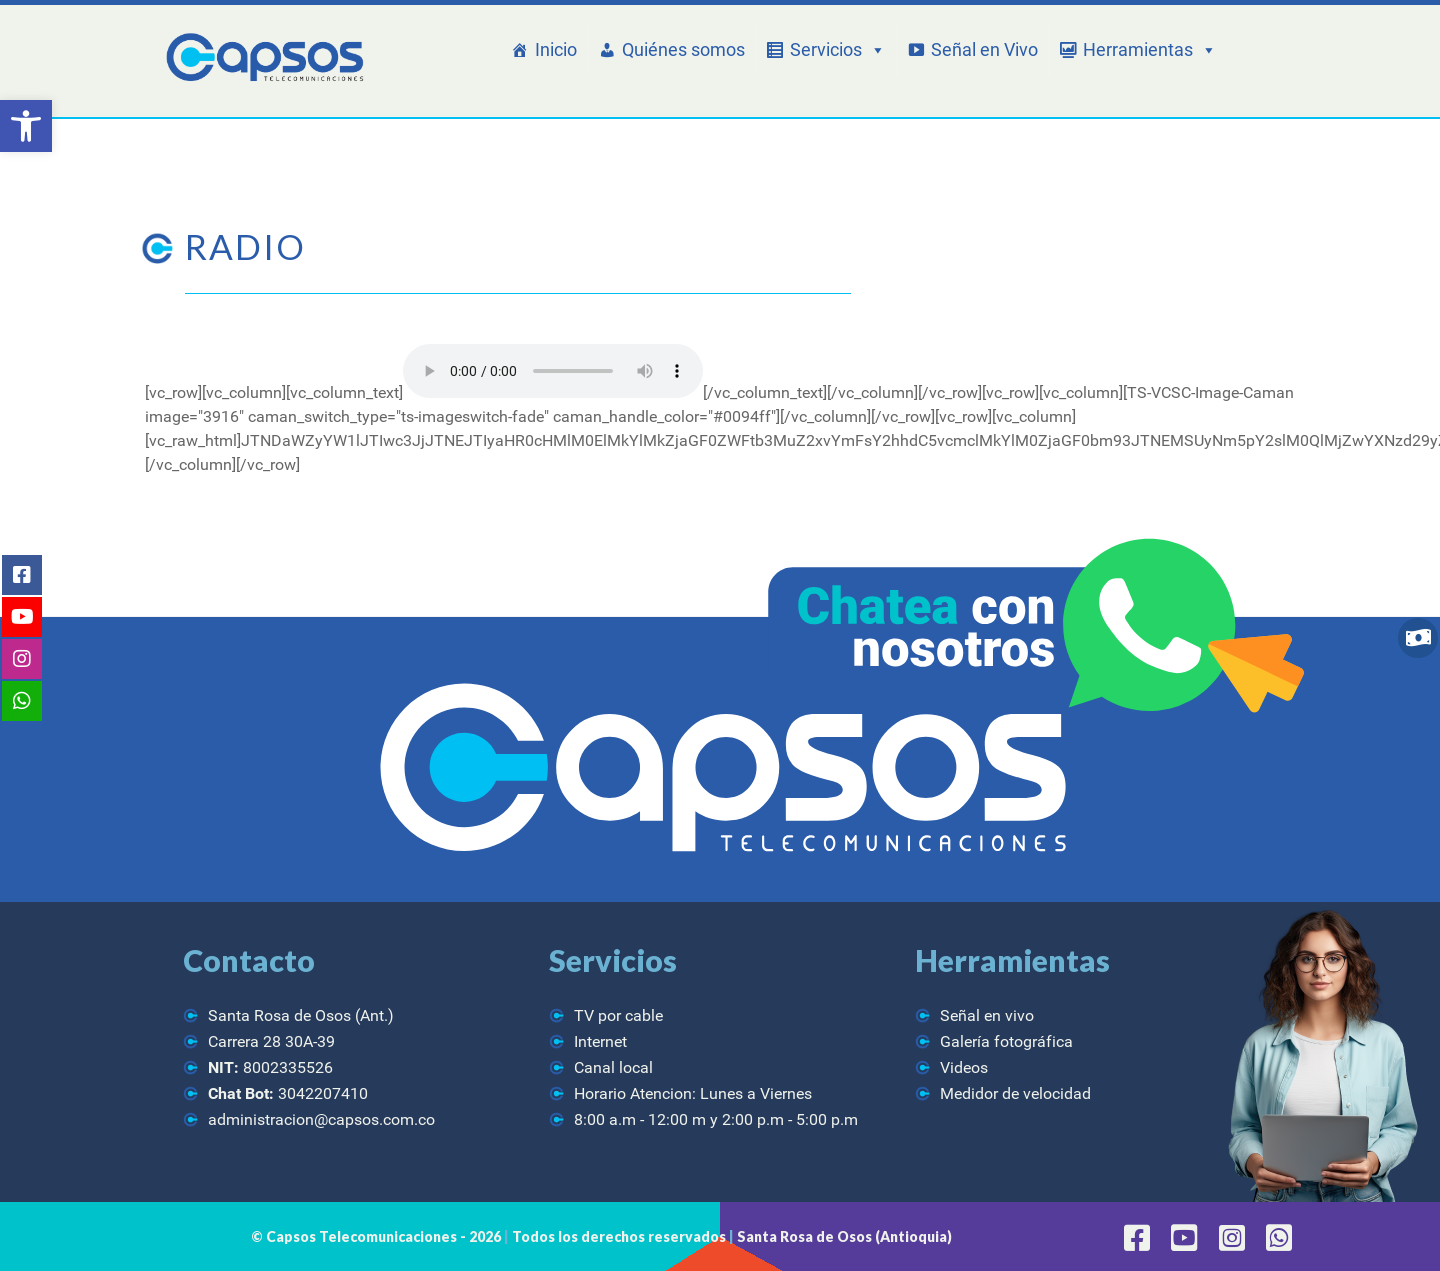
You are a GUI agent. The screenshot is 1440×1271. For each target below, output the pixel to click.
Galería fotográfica (1006, 1041)
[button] (26, 126)
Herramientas (1150, 50)
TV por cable (618, 1015)
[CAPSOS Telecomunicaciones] (262, 58)
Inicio (556, 49)
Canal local (613, 1067)
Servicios (838, 50)
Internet (600, 1041)
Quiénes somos (683, 49)
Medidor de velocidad (1015, 1093)
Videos (964, 1067)
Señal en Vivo (984, 49)
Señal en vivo (987, 1015)
